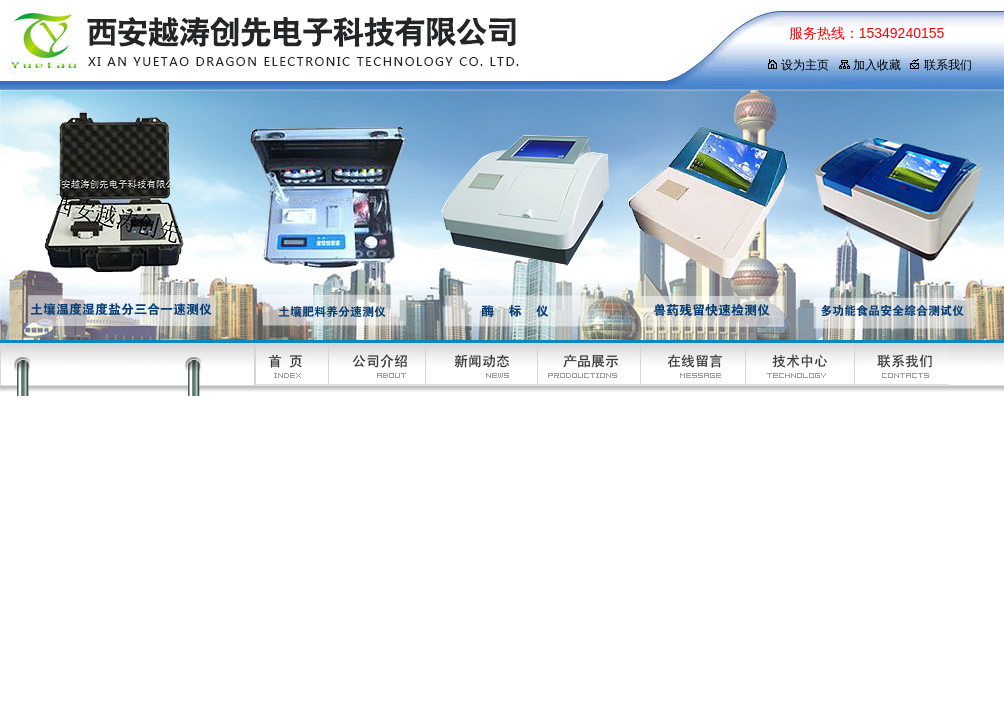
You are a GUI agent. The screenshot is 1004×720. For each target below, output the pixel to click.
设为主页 (797, 65)
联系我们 (940, 65)
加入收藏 (869, 65)
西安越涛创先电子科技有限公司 (365, 45)
